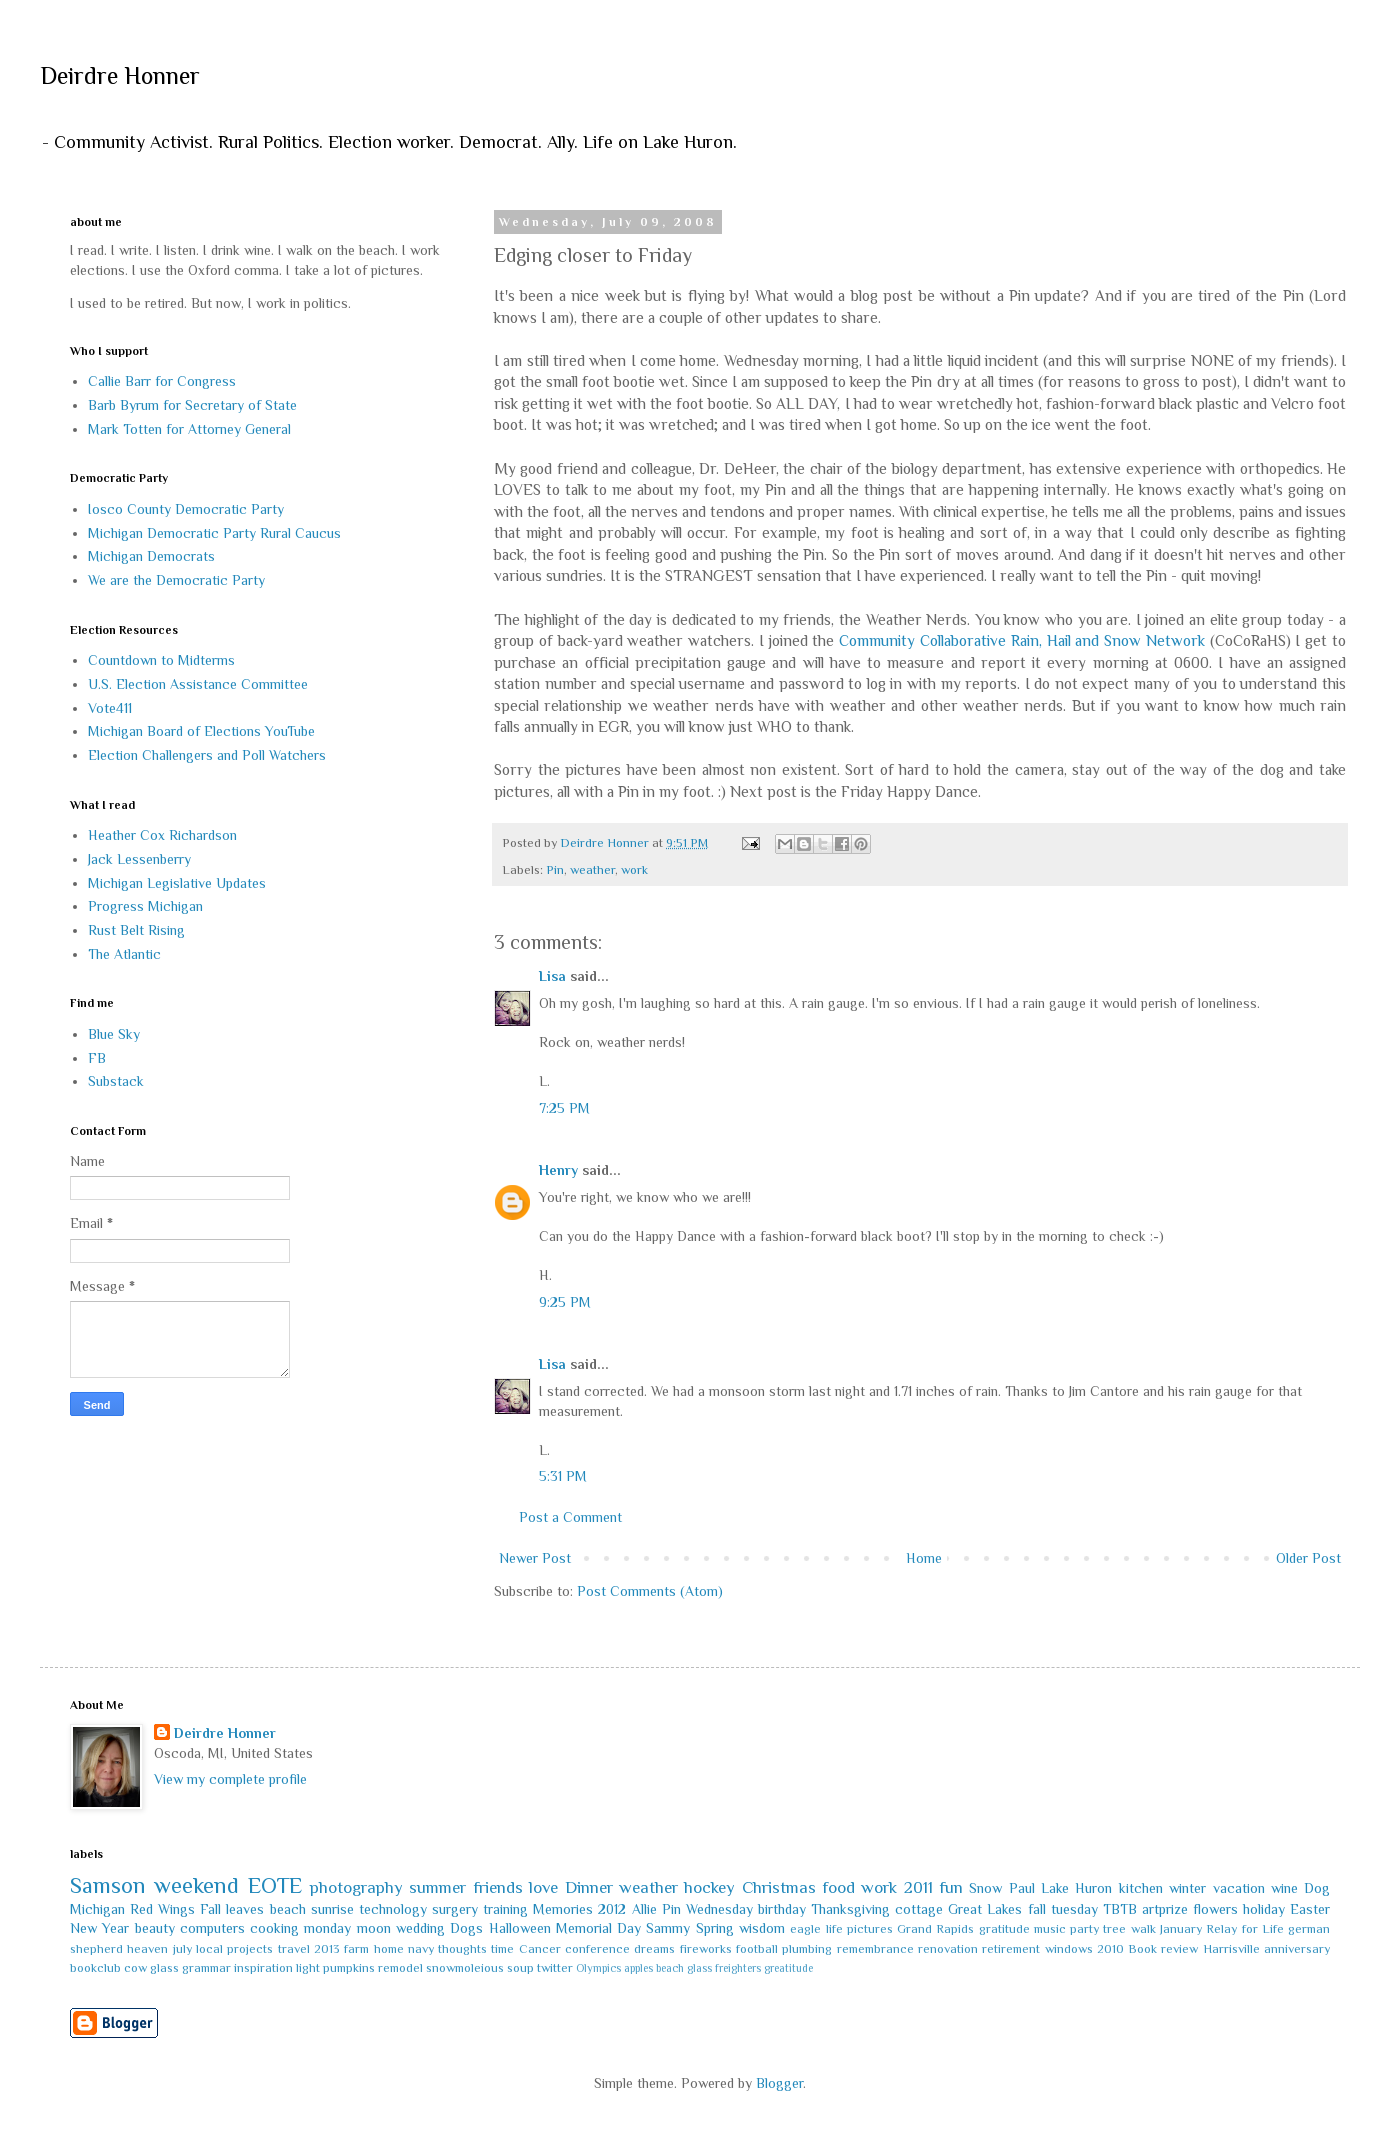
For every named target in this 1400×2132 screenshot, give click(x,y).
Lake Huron (1076, 1888)
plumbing (807, 1949)
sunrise (332, 1909)
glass (164, 1968)
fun (951, 1887)
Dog (1317, 1888)
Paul (1022, 1888)
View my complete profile (230, 1779)
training (505, 1909)
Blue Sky (114, 1034)
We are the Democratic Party (176, 580)
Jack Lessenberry (139, 859)
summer (437, 1887)
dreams (654, 1949)
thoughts (462, 1949)
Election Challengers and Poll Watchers (207, 755)
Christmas (779, 1887)
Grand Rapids (935, 1929)
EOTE (275, 1885)
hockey (709, 1887)
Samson (108, 1885)
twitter (555, 1968)
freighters (738, 1968)
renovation (948, 1949)
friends (498, 1887)
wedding (420, 1928)
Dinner (589, 1887)
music (1050, 1929)
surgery (455, 1909)
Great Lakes (985, 1909)
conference (597, 1949)
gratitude (1004, 1929)
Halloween (520, 1928)
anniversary (1297, 1949)
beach (288, 1909)
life (834, 1929)
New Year (99, 1928)
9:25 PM (565, 1302)
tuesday (1074, 1909)
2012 (612, 1909)
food (838, 1887)
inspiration (263, 1968)
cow (135, 1968)
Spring (715, 1928)
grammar (206, 1968)
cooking (274, 1928)
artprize (1165, 1909)
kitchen (1141, 1888)
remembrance (875, 1949)
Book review (1163, 1949)
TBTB (1120, 1909)
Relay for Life (1245, 1929)
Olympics (598, 1968)
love (543, 1887)
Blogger (779, 2083)
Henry (558, 1170)
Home (924, 1558)
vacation (1239, 1888)
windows (1069, 1949)
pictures (870, 1929)
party (1084, 1929)
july (182, 1949)
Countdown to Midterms (161, 660)
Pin (555, 870)
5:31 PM (563, 1476)
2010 (1110, 1949)
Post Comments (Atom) (650, 1591)
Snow (985, 1888)
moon (374, 1928)
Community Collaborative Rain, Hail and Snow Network (1022, 640)
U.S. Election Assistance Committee (198, 684)
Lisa (552, 976)
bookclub (95, 1968)
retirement (1011, 1949)
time (502, 1949)
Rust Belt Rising (136, 930)
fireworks (706, 1949)
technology (393, 1909)
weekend (196, 1885)
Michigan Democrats (151, 556)
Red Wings (162, 1909)
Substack (116, 1081)
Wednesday (719, 1909)
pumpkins (349, 1968)
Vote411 (110, 708)
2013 (327, 1949)
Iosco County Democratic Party (186, 509)
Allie (644, 1909)
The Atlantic (124, 954)
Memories (563, 1909)
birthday (782, 1909)
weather (592, 870)
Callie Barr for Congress (162, 381)
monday (327, 1928)
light (308, 1968)
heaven (147, 1949)
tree (1114, 1929)
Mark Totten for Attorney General (189, 429)
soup (520, 1968)
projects (250, 1949)
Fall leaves (232, 1909)
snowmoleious (465, 1968)
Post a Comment (570, 1517)
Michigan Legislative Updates (177, 883)
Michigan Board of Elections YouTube (201, 731)
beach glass (684, 1968)
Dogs (466, 1928)
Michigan (97, 1909)
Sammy (668, 1928)
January (1181, 1929)
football (757, 1949)
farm (356, 1949)
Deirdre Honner (120, 75)
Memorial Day (598, 1928)
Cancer (540, 1949)
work (634, 870)
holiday (1264, 1909)
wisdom (762, 1928)
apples (638, 1968)
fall (1037, 1909)
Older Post (1308, 1558)
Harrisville (1231, 1949)
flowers (1215, 1909)
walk (1143, 1929)
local (209, 1949)
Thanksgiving (850, 1909)
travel (294, 1949)
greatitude (788, 1968)
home (389, 1949)
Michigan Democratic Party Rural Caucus (214, 533)
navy (421, 1949)
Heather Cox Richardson (162, 835)
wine (1284, 1888)
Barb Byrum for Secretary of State (192, 405)
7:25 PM (564, 1108)
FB (97, 1058)
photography (356, 1887)
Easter (1310, 1909)
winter (1187, 1888)
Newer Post (535, 1558)
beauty (155, 1928)
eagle (805, 1929)
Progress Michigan (145, 906)
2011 (918, 1887)
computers (212, 1928)
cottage (919, 1909)
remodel (400, 1968)
